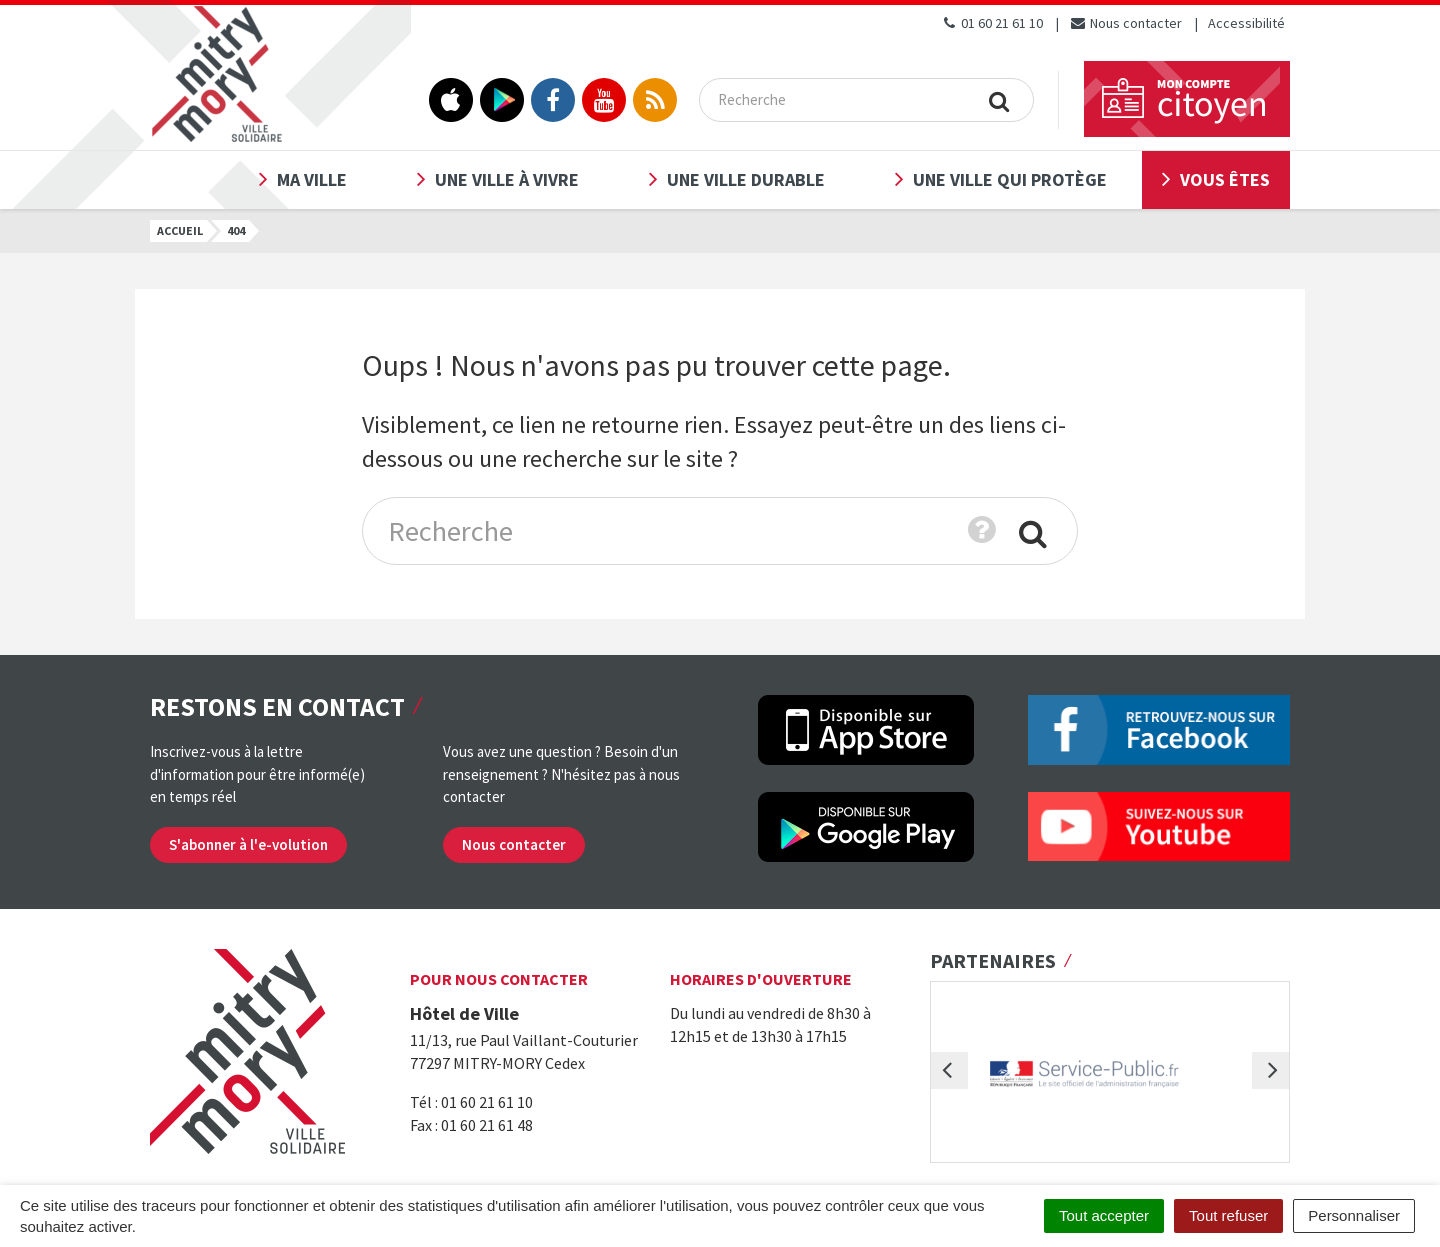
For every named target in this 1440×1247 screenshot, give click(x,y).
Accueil (180, 230)
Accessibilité (1246, 23)
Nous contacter (1125, 23)
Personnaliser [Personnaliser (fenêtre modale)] (1354, 1215)
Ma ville (312, 179)
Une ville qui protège (1010, 179)
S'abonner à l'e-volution (248, 844)
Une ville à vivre (507, 179)
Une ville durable (746, 179)
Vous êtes (1225, 179)
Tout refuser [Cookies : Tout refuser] (1228, 1215)
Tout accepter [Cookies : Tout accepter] (1104, 1215)
